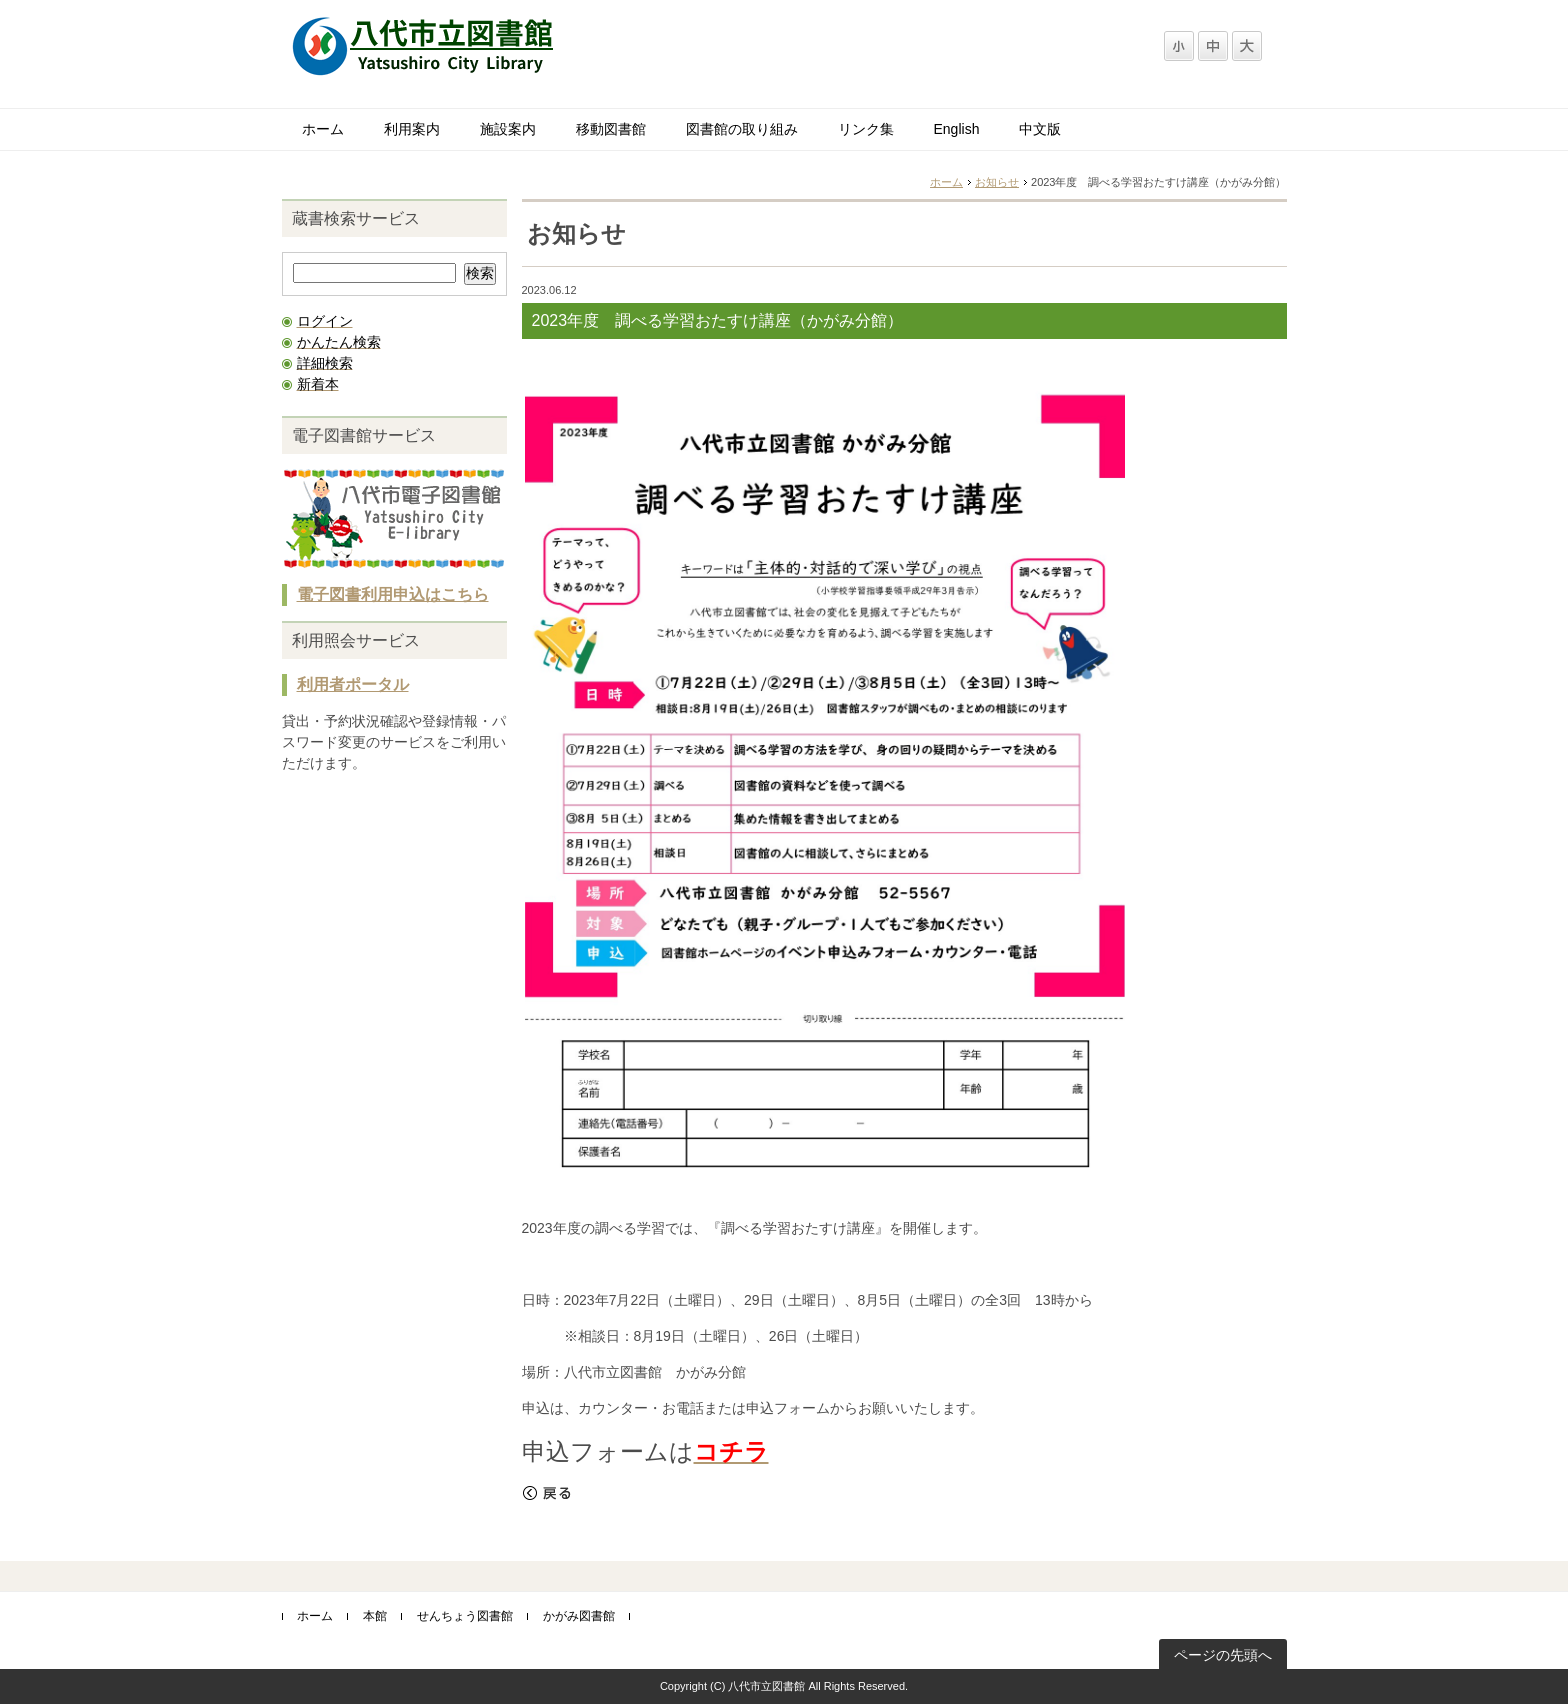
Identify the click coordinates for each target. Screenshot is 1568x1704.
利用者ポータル (353, 684)
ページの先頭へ (1223, 1655)
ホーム (323, 129)
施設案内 (508, 129)
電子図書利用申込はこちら (393, 594)
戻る (547, 1493)
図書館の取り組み (742, 129)
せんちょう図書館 (465, 1616)
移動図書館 (611, 129)
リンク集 (866, 129)
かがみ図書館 (579, 1616)
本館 (375, 1616)
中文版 (1040, 129)
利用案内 (412, 129)
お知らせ (997, 182)
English (957, 129)
